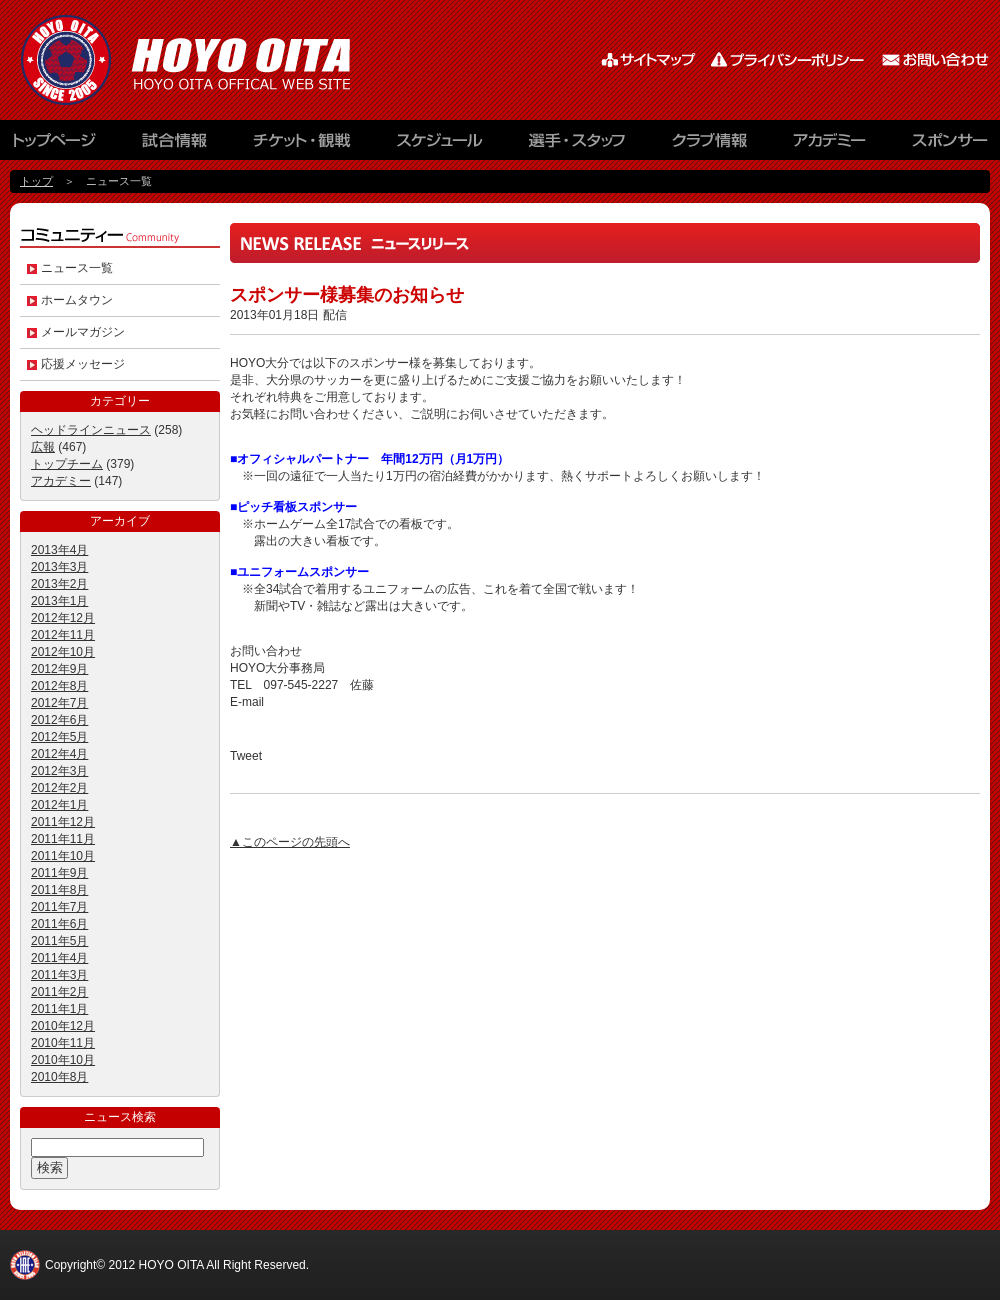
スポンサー (940, 145)
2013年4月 (59, 550)
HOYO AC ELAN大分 (210, 60)
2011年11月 (63, 839)
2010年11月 (63, 1043)
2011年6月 (59, 924)
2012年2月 (59, 788)
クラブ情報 (710, 145)
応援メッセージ (83, 364)
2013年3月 (59, 567)
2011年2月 (59, 992)
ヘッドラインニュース (91, 430)
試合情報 (175, 145)
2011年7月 (59, 907)
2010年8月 (59, 1077)
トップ (36, 181)
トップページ (65, 145)
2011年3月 (59, 975)
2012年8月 (59, 686)
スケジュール (440, 145)
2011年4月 (59, 958)
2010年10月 (63, 1060)
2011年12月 (63, 822)
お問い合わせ (935, 60)
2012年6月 (59, 720)
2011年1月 (59, 1009)
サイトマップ (650, 60)
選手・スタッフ (580, 145)
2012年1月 (59, 805)
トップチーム (67, 464)
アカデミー (830, 145)
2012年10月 (63, 652)
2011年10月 (63, 856)
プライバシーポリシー (790, 60)
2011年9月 (59, 873)
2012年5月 (59, 737)
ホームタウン (77, 300)
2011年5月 (59, 941)
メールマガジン (83, 332)
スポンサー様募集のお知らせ (347, 295)
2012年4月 (59, 754)
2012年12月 (63, 618)
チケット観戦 (300, 145)
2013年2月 (59, 584)
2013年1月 (59, 601)
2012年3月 (59, 771)
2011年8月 (59, 890)
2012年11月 (63, 635)
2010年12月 (63, 1026)
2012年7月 (59, 703)
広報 (43, 447)
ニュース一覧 (77, 268)
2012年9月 (59, 669)
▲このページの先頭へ (290, 842)
